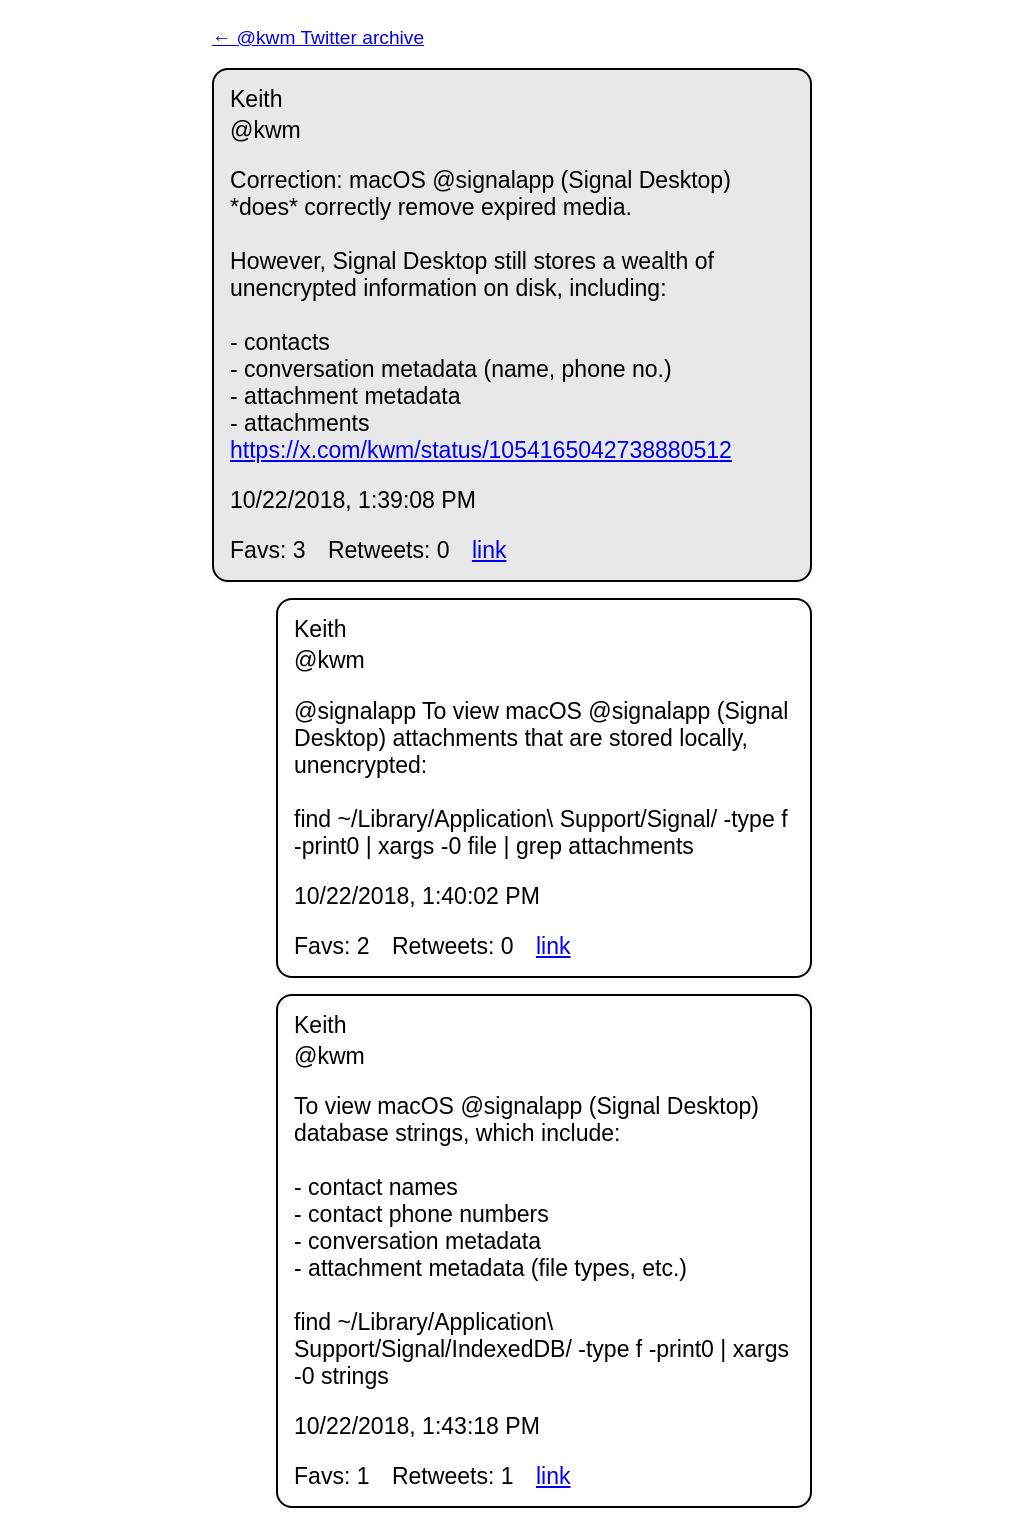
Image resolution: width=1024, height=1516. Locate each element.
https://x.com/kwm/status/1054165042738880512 (481, 450)
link (489, 550)
